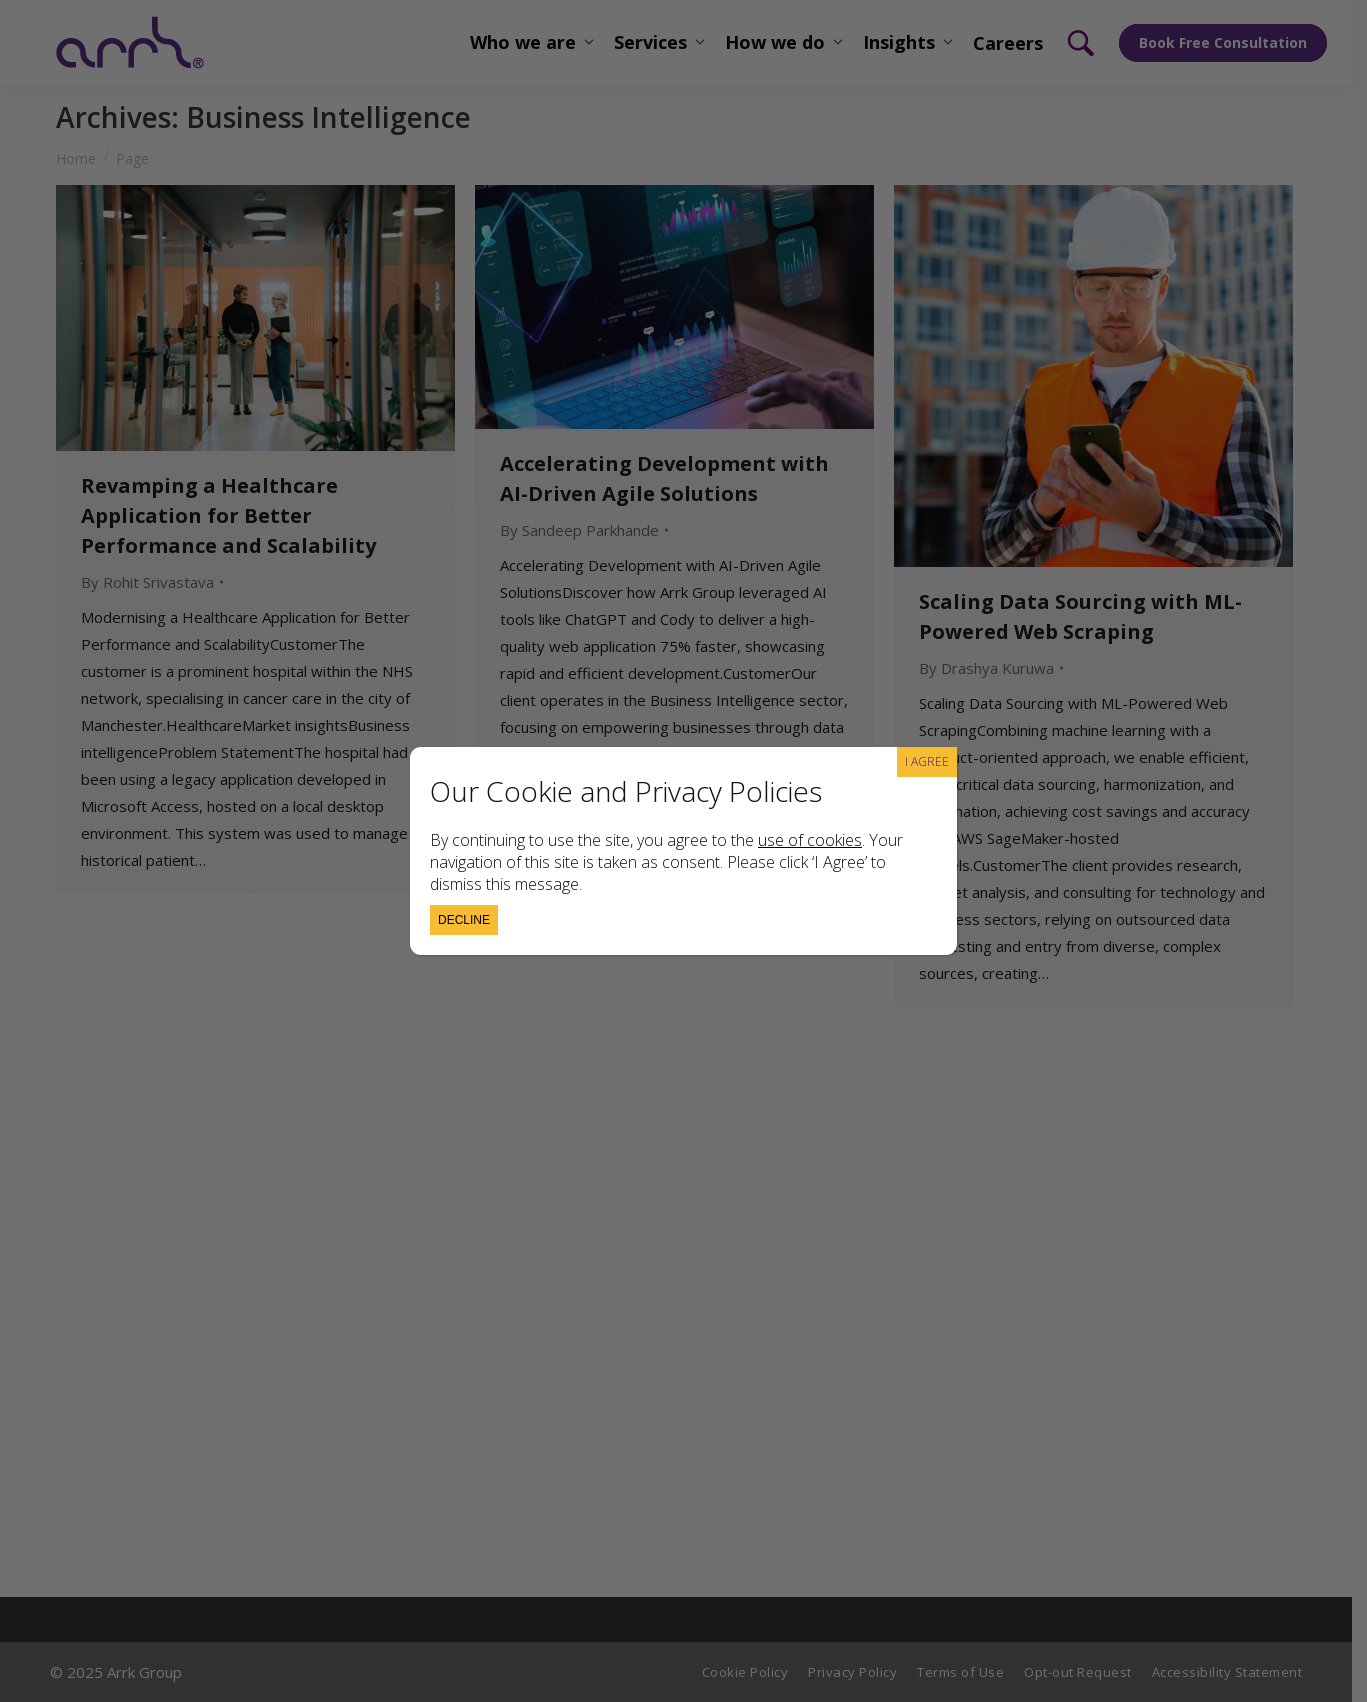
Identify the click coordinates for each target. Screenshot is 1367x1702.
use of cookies (810, 840)
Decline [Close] (464, 920)
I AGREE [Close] (927, 761)
